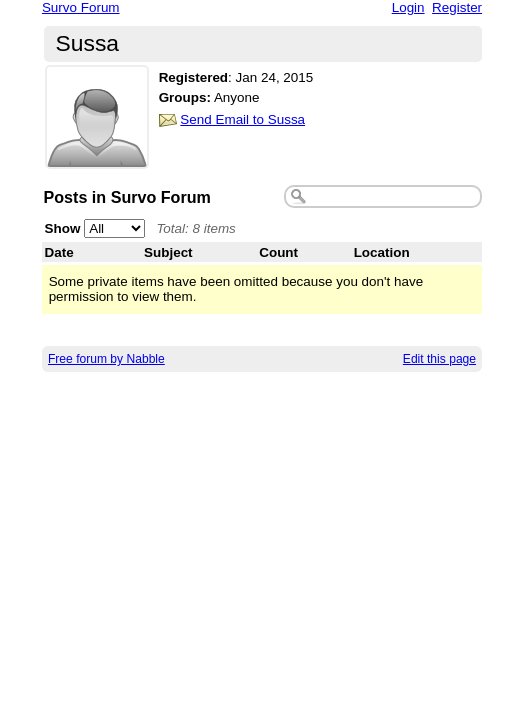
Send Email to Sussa (242, 119)
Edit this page (439, 359)
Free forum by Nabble (106, 359)
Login (408, 7)
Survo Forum (81, 7)
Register (457, 7)
